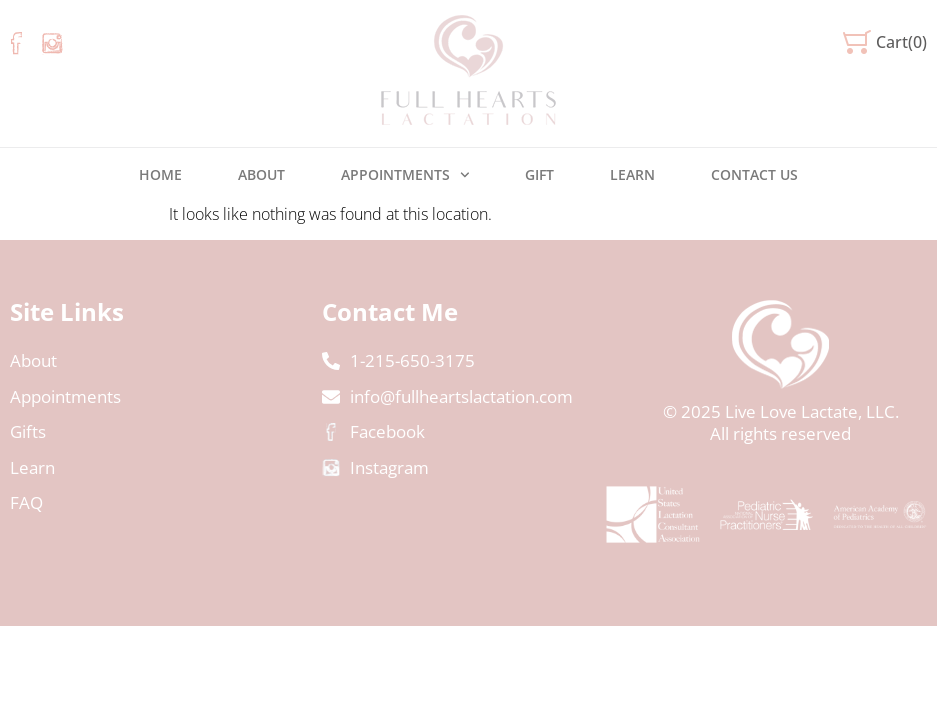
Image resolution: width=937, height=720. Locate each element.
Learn (632, 174)
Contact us (754, 174)
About (261, 174)
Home (160, 174)
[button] (885, 42)
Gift (539, 174)
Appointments (405, 175)
